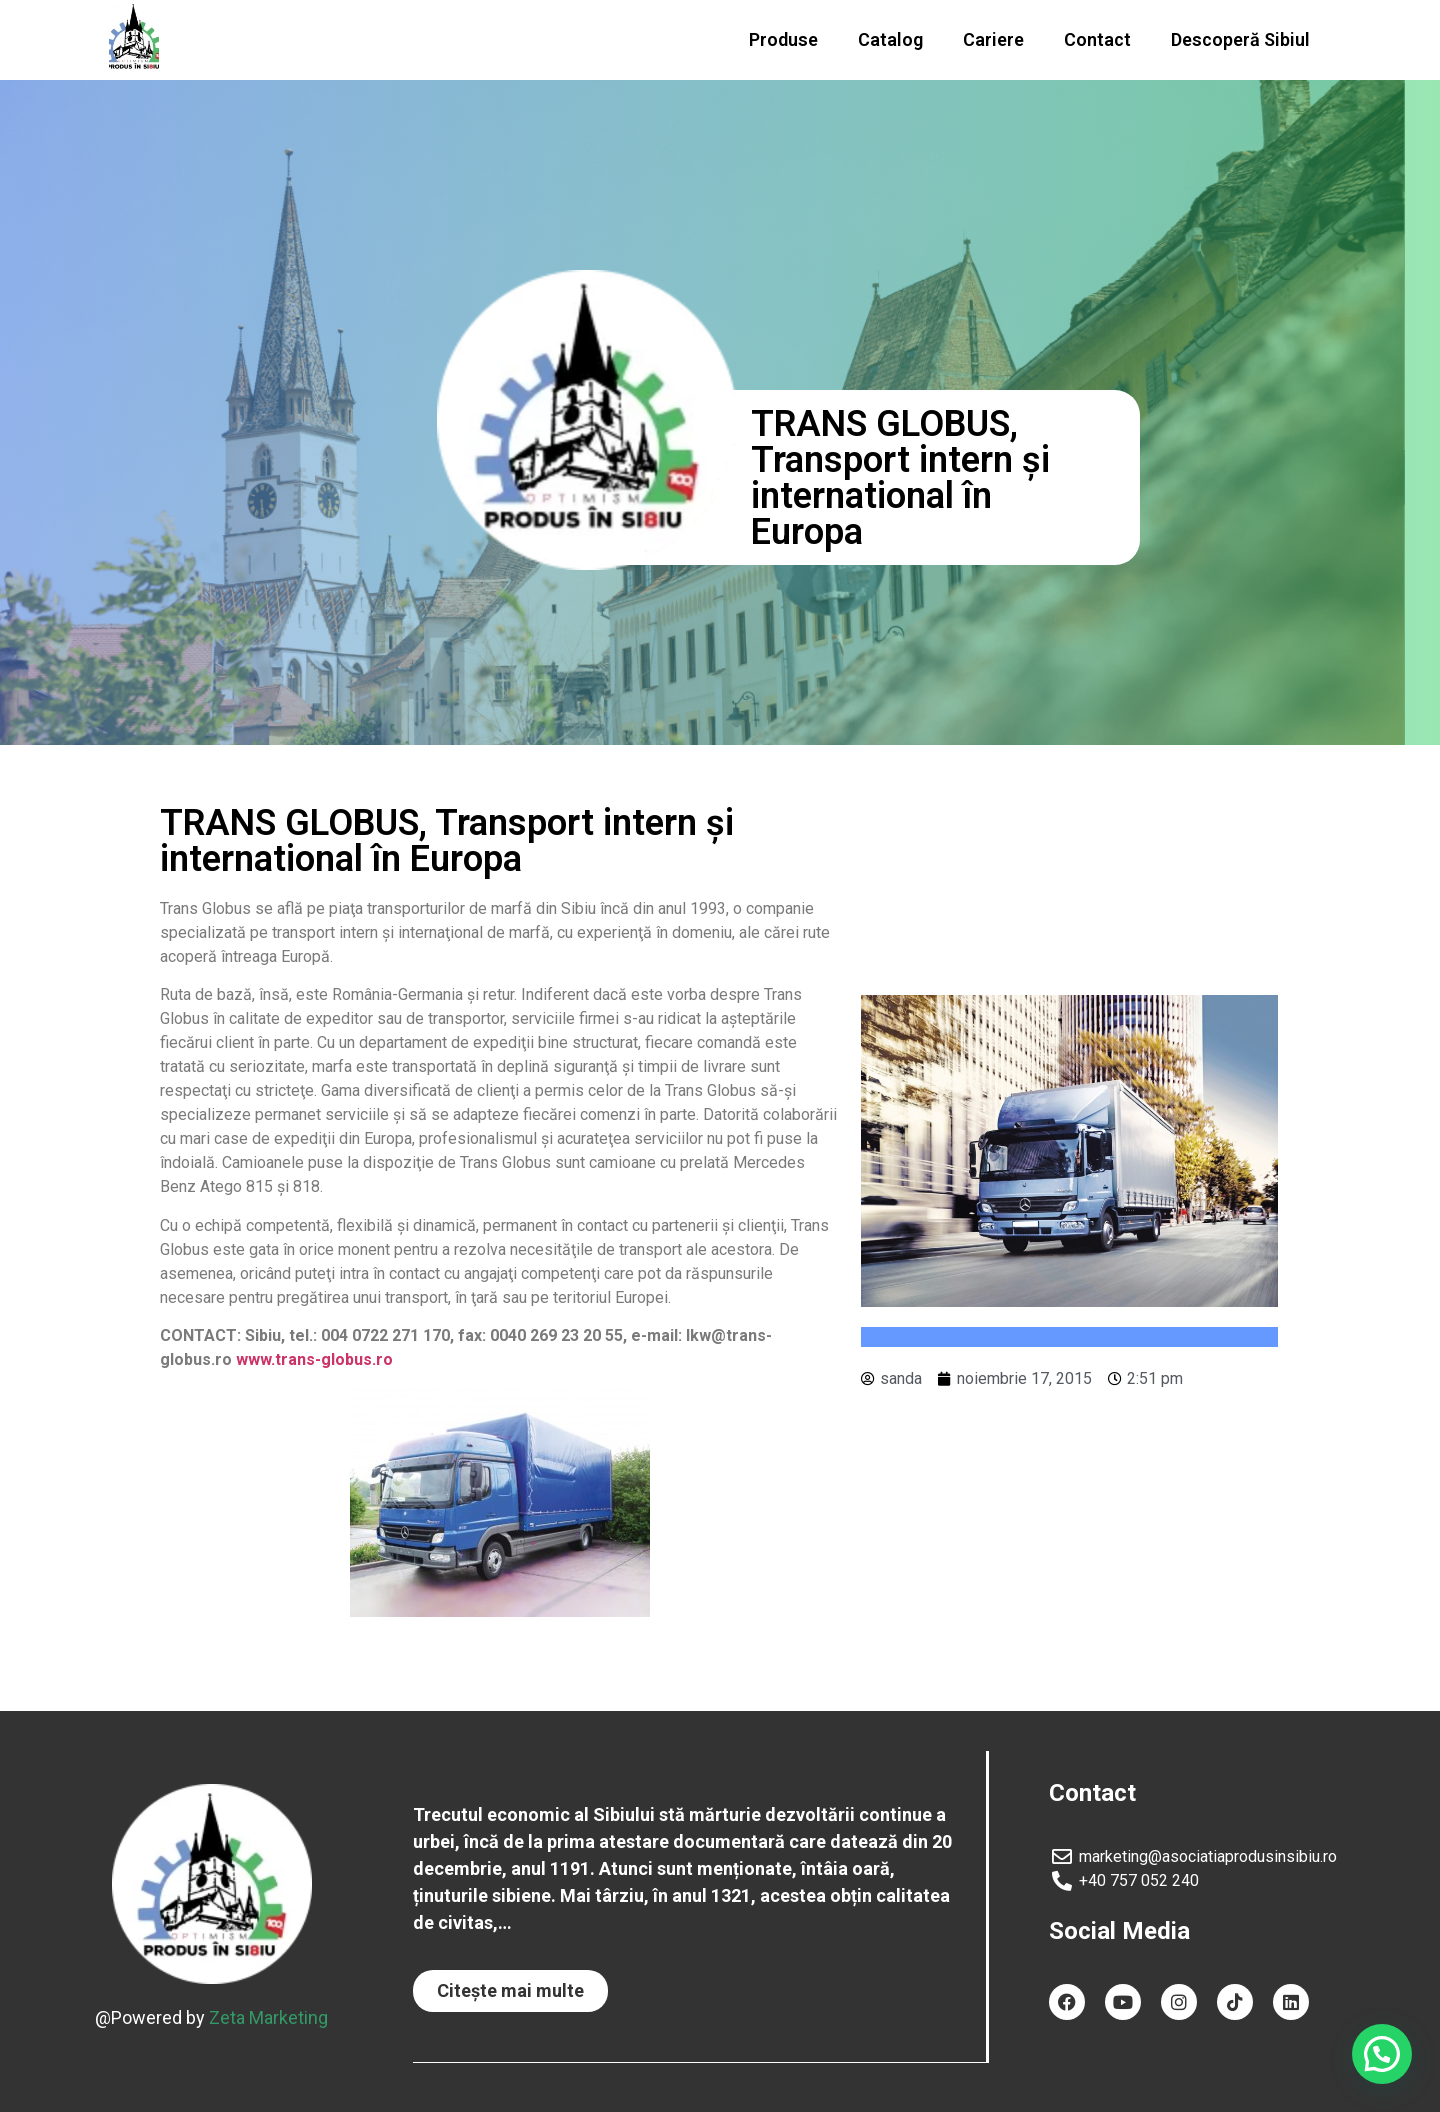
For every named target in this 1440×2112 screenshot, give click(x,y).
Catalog (890, 39)
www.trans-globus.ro (314, 1359)
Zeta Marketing (268, 2016)
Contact (1097, 39)
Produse (783, 39)
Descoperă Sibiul (1240, 39)
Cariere (993, 39)
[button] (510, 1991)
